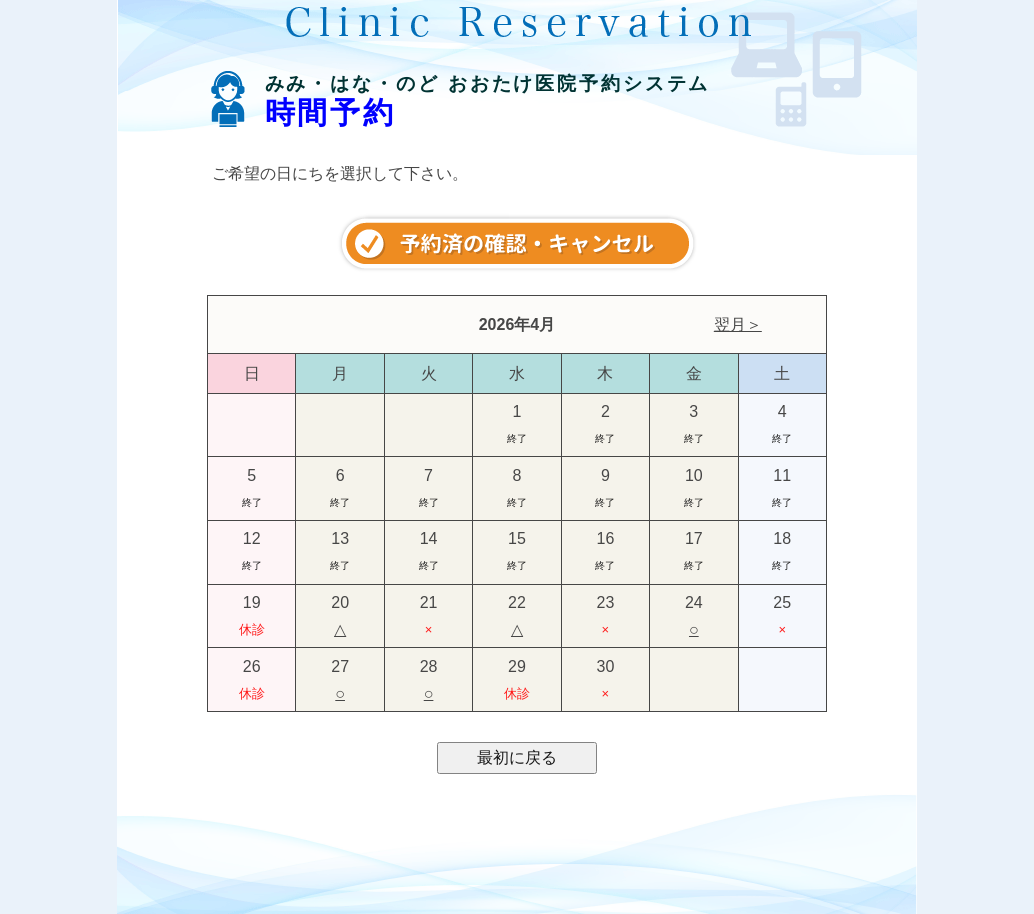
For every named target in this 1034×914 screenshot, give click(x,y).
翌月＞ (738, 324)
